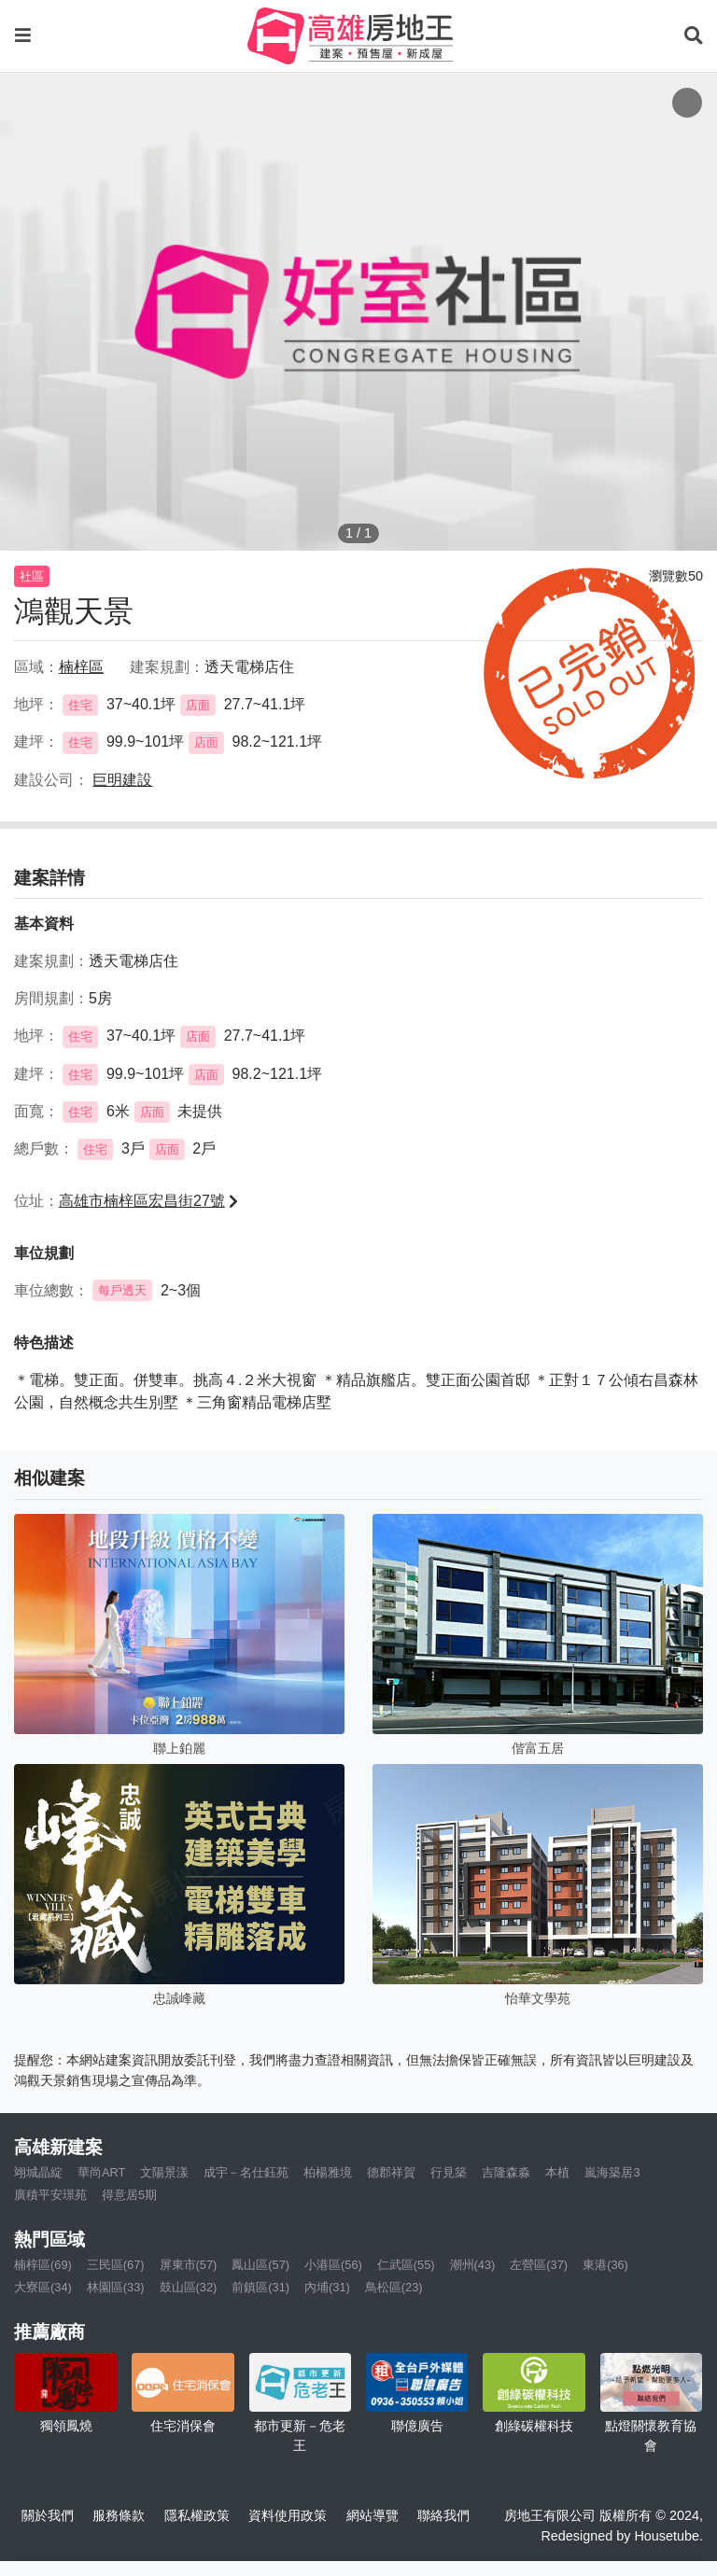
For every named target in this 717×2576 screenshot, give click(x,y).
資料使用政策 (287, 2515)
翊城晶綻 (38, 2172)
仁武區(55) (406, 2265)
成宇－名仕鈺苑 (246, 2172)
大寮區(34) (43, 2287)
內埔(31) (327, 2287)
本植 (557, 2172)
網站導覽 (372, 2515)
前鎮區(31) (260, 2287)
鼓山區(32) (189, 2287)
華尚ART (101, 2172)
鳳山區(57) (260, 2265)
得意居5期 (129, 2195)
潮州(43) (473, 2265)
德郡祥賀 (391, 2172)
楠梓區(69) (43, 2265)
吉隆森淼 (506, 2172)
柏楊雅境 (327, 2172)
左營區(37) (539, 2265)
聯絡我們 (443, 2515)
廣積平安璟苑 (50, 2195)
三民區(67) (116, 2265)
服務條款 (118, 2515)
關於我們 (47, 2515)
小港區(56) (333, 2265)
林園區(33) (116, 2287)
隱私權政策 (197, 2515)
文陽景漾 (164, 2172)
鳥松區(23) (394, 2287)
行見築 (448, 2172)
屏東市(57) (189, 2265)
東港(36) (605, 2265)
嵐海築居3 (612, 2172)
